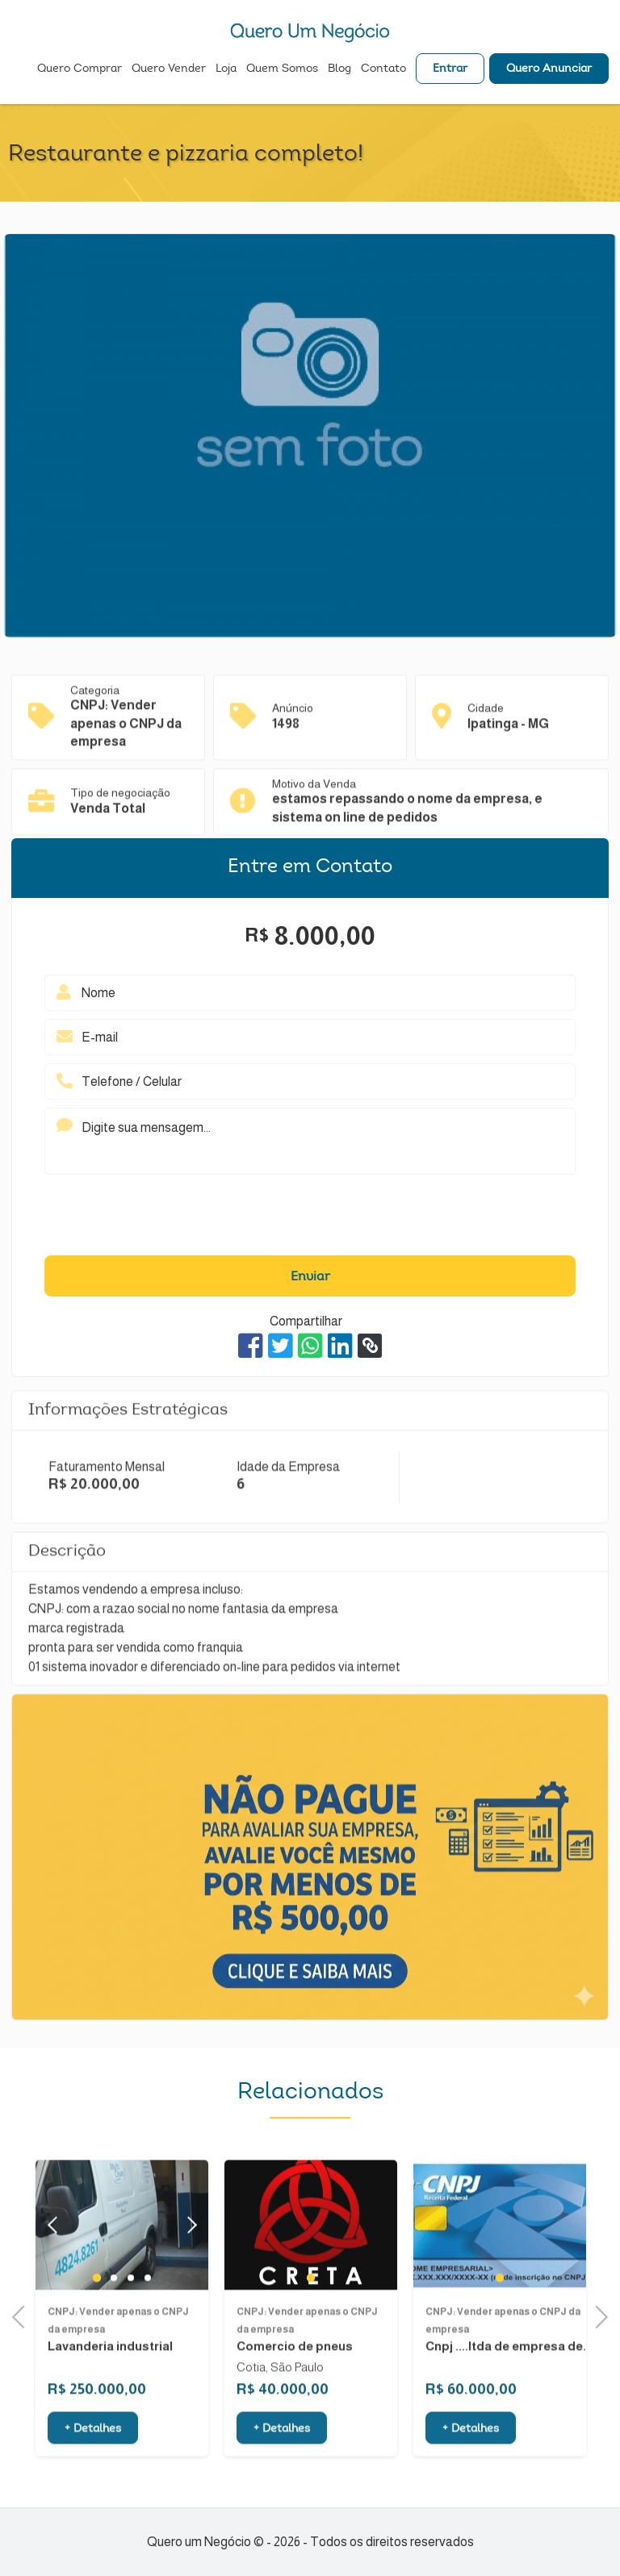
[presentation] (310, 1219)
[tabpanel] (310, 2266)
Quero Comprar (79, 69)
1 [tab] (97, 2319)
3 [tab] (130, 2318)
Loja (226, 69)
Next (188, 2266)
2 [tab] (113, 2318)
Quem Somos (282, 69)
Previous (23, 2315)
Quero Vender (169, 69)
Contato (383, 69)
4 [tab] (147, 2318)
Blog (339, 69)
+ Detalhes (93, 2469)
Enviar (310, 1277)
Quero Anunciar (549, 69)
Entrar (450, 69)
